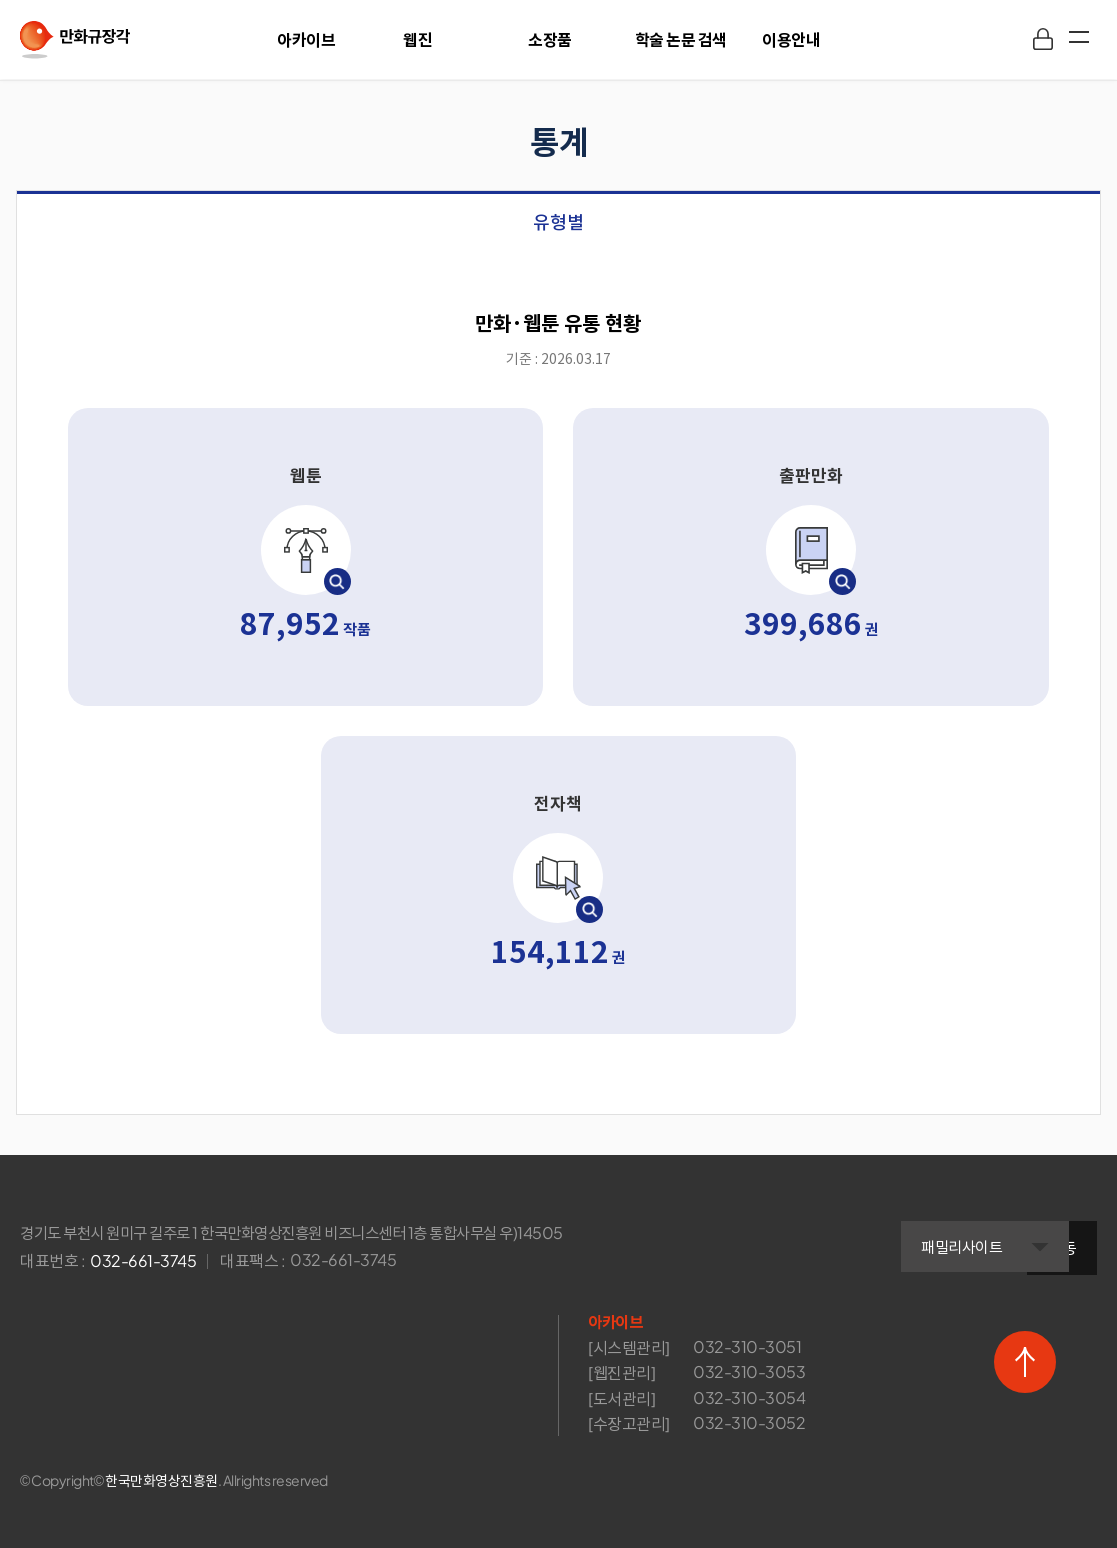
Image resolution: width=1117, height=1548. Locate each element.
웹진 (417, 39)
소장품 (550, 39)
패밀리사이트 (885, 1236)
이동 (1062, 1235)
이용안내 (791, 39)
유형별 (558, 222)
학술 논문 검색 (681, 39)
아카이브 (306, 39)
